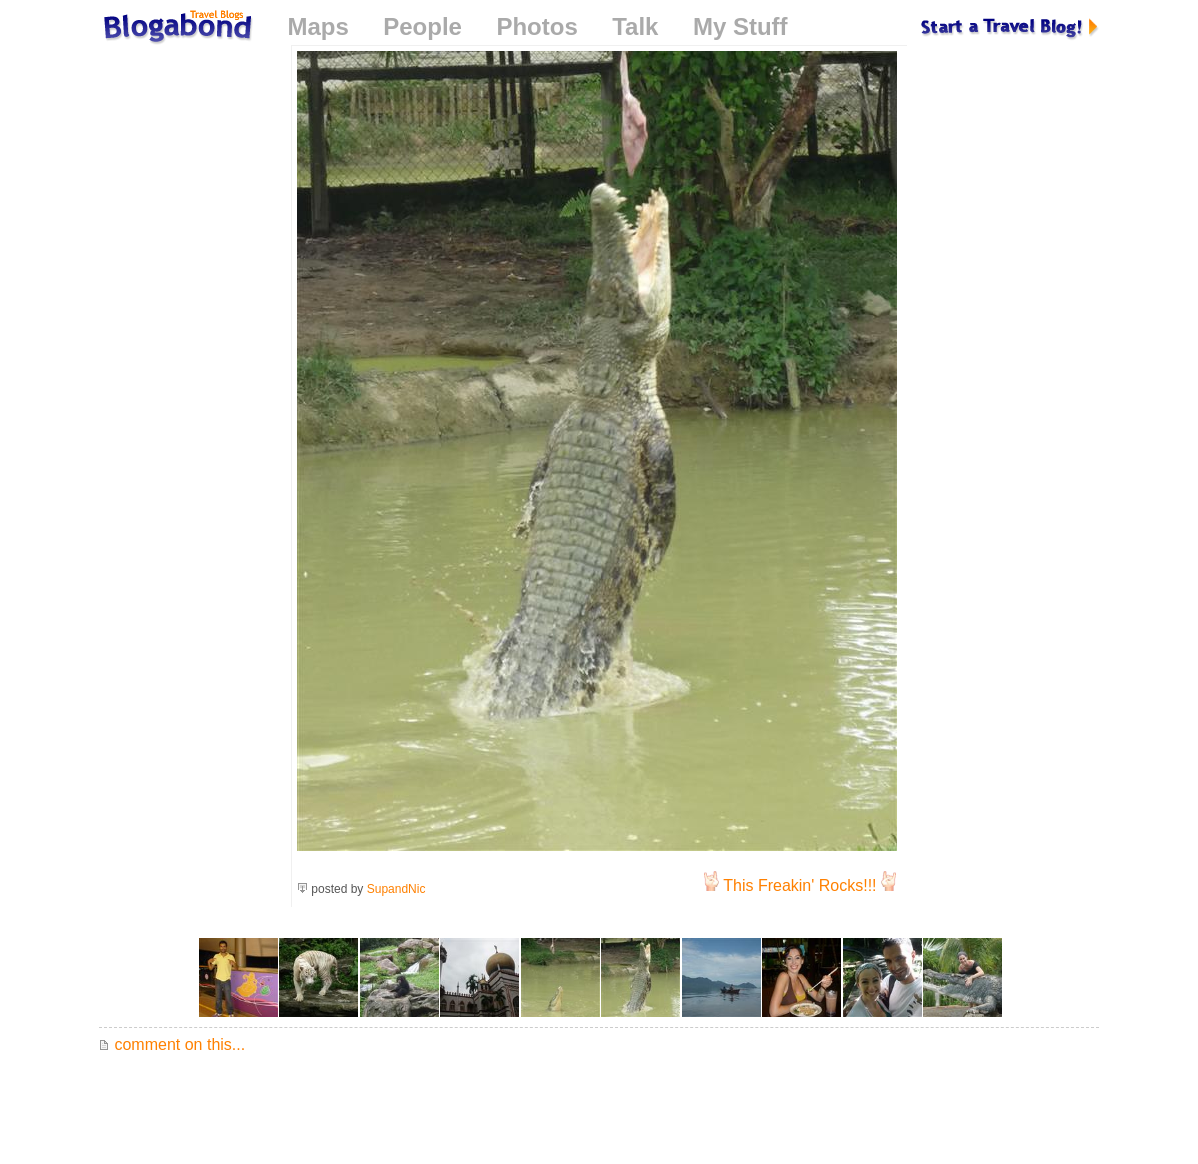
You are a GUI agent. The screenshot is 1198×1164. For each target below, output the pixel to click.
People (422, 26)
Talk (635, 26)
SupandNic (396, 889)
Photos (536, 26)
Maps (317, 26)
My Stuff (740, 26)
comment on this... (172, 1044)
